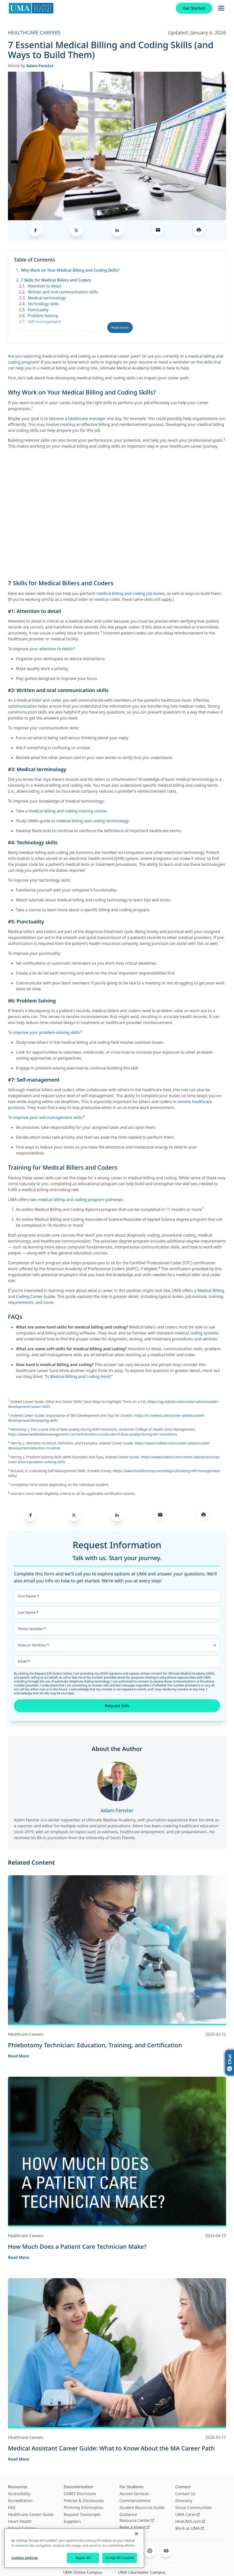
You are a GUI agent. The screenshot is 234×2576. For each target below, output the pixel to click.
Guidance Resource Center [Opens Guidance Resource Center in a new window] (137, 2517)
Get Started (193, 8)
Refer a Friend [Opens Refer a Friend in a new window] (135, 2527)
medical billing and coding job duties (130, 593)
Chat (230, 2062)
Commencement (135, 2500)
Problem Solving (43, 315)
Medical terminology (47, 298)
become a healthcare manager (77, 418)
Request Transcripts (82, 2514)
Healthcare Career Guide (31, 2514)
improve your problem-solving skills (46, 1032)
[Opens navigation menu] (221, 8)
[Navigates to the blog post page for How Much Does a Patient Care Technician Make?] (117, 2246)
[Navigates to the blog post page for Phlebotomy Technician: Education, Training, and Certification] (117, 2045)
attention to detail (56, 649)
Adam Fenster (40, 65)
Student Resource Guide (142, 2507)
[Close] (136, 2533)
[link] (35, 230)
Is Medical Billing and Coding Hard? (78, 1376)
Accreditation (20, 2500)
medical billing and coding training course (67, 811)
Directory (183, 2500)
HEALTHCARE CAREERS (34, 32)
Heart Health (20, 2521)
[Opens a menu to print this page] (198, 230)
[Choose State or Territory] (117, 1645)
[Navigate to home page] (31, 8)
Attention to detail (44, 286)
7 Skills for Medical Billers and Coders (56, 280)
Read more (120, 327)
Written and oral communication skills (63, 292)
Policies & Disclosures (84, 2500)
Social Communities (193, 2507)
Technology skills (43, 303)
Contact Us (185, 2493)
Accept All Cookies (119, 2557)
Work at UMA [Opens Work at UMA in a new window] (189, 2528)
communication (22, 706)
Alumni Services (134, 2493)
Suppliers (72, 2521)
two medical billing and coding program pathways (76, 1199)
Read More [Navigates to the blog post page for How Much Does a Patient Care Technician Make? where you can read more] (18, 2257)
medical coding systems (196, 1333)
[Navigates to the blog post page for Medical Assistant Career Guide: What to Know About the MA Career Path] (117, 2448)
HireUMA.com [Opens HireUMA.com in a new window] (190, 2521)
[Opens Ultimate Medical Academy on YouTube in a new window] (166, 2551)
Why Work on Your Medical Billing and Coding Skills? (70, 270)
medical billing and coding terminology (92, 821)
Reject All (83, 2557)
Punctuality (38, 309)
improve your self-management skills (47, 1117)
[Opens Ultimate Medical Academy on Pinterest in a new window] (150, 2551)
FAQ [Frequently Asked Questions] (11, 2507)
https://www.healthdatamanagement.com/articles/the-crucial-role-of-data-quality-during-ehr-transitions (92, 1434)
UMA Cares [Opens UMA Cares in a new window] (187, 2514)
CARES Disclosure (80, 2493)
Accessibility (19, 2493)
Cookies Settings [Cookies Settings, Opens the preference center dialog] (24, 2557)
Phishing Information (83, 2507)
